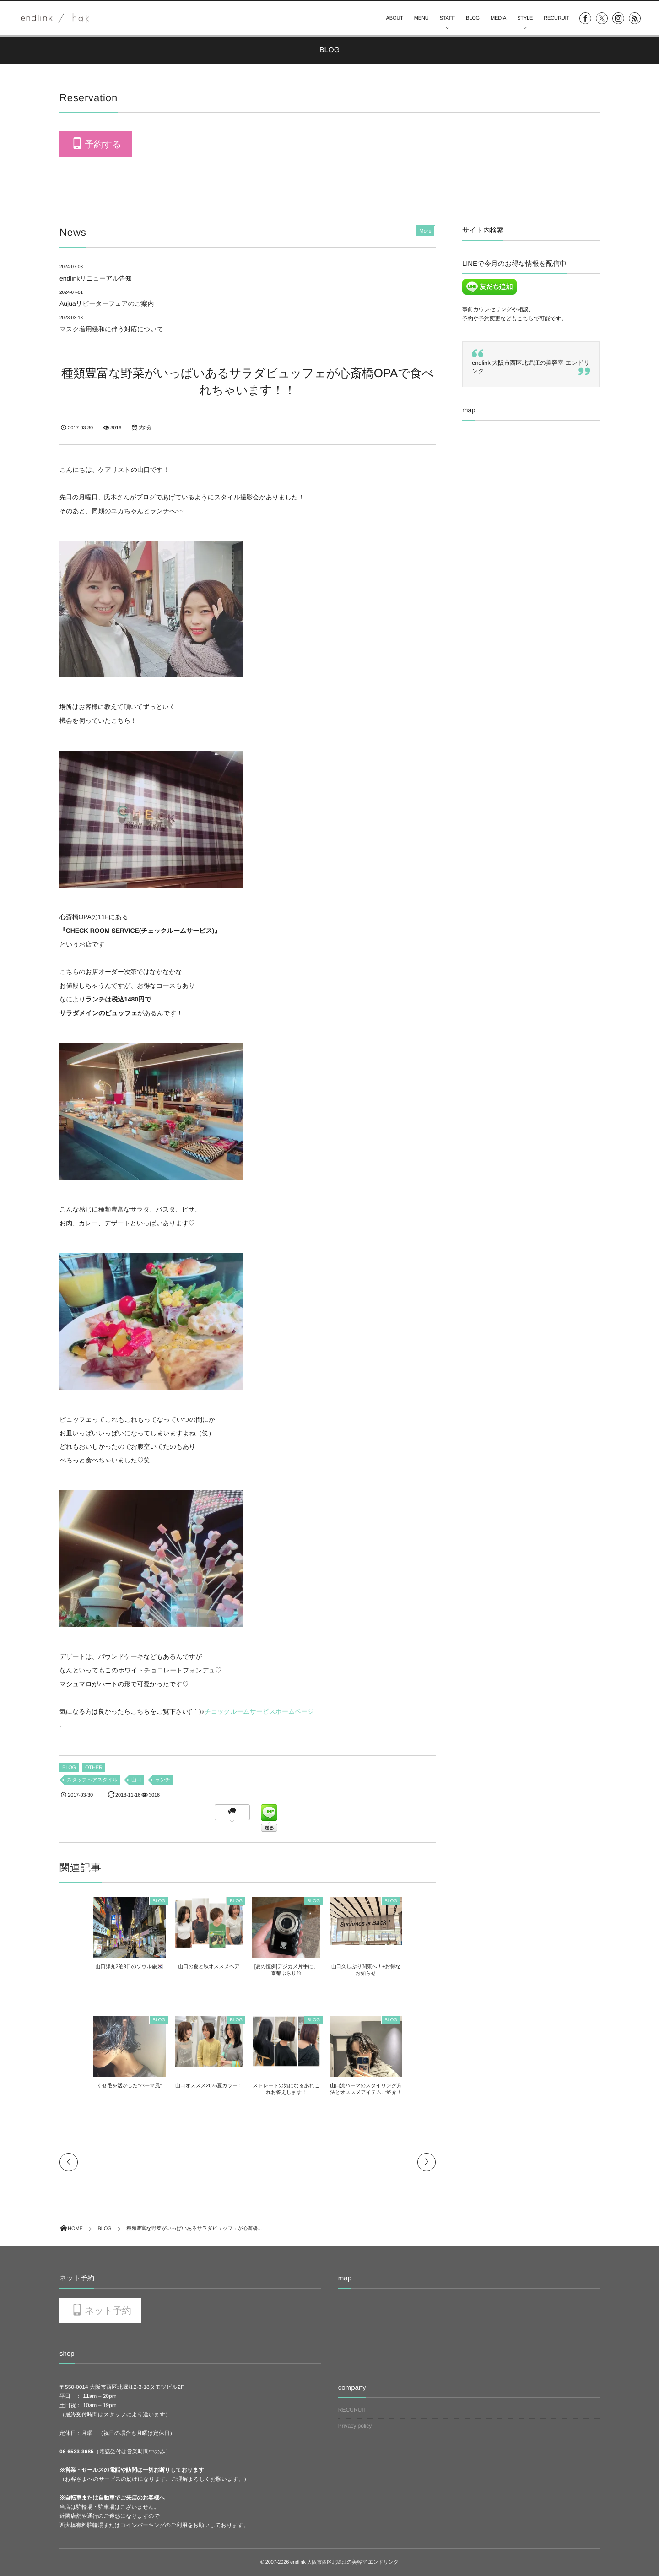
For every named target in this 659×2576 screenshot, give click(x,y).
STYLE (525, 18)
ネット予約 (108, 2311)
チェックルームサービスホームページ (259, 1711)
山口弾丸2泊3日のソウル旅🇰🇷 (104, 1967)
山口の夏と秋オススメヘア (200, 1967)
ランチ (162, 1780)
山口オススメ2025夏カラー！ (200, 2086)
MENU (421, 18)
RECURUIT (556, 18)
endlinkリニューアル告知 (95, 278)
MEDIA (498, 18)
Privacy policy (355, 2426)
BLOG (473, 18)
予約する (103, 145)
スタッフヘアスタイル (92, 1780)
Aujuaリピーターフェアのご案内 (106, 303)
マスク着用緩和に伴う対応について (111, 329)
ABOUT (394, 18)
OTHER (94, 1767)
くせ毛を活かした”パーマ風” (104, 2086)
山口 (136, 1780)
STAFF (447, 18)
